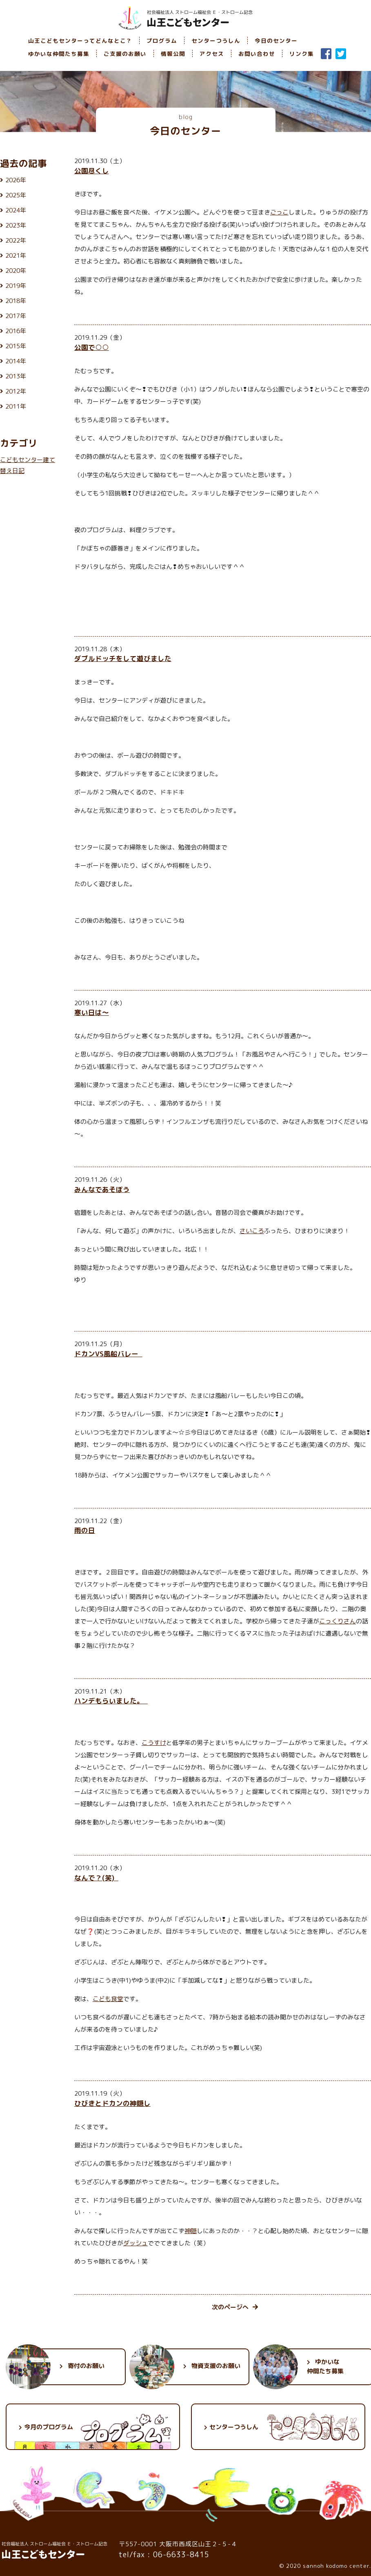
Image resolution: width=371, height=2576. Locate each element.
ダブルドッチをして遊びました (122, 658)
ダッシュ (135, 2243)
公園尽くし (91, 170)
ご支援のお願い (125, 53)
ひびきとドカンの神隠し (112, 2103)
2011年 (15, 406)
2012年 (15, 391)
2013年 (15, 376)
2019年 (15, 285)
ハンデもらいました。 (111, 1700)
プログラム (162, 40)
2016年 (15, 331)
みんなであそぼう (102, 1189)
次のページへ (235, 2307)
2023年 (15, 225)
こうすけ (154, 1742)
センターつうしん (215, 40)
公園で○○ (91, 347)
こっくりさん (337, 1621)
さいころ (252, 1231)
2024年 (15, 210)
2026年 (15, 180)
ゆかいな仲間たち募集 (58, 53)
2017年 (15, 316)
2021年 (15, 255)
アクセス (212, 53)
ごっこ (279, 212)
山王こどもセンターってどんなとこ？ (80, 40)
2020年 (15, 270)
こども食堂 (108, 1998)
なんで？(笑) (96, 1877)
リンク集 (301, 53)
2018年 (15, 300)
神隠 (190, 2231)
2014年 (15, 361)
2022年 (15, 240)
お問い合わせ (256, 53)
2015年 (15, 346)
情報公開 (173, 53)
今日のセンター (276, 40)
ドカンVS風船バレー (108, 1353)
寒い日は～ (91, 1012)
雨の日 (84, 1530)
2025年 (15, 195)
